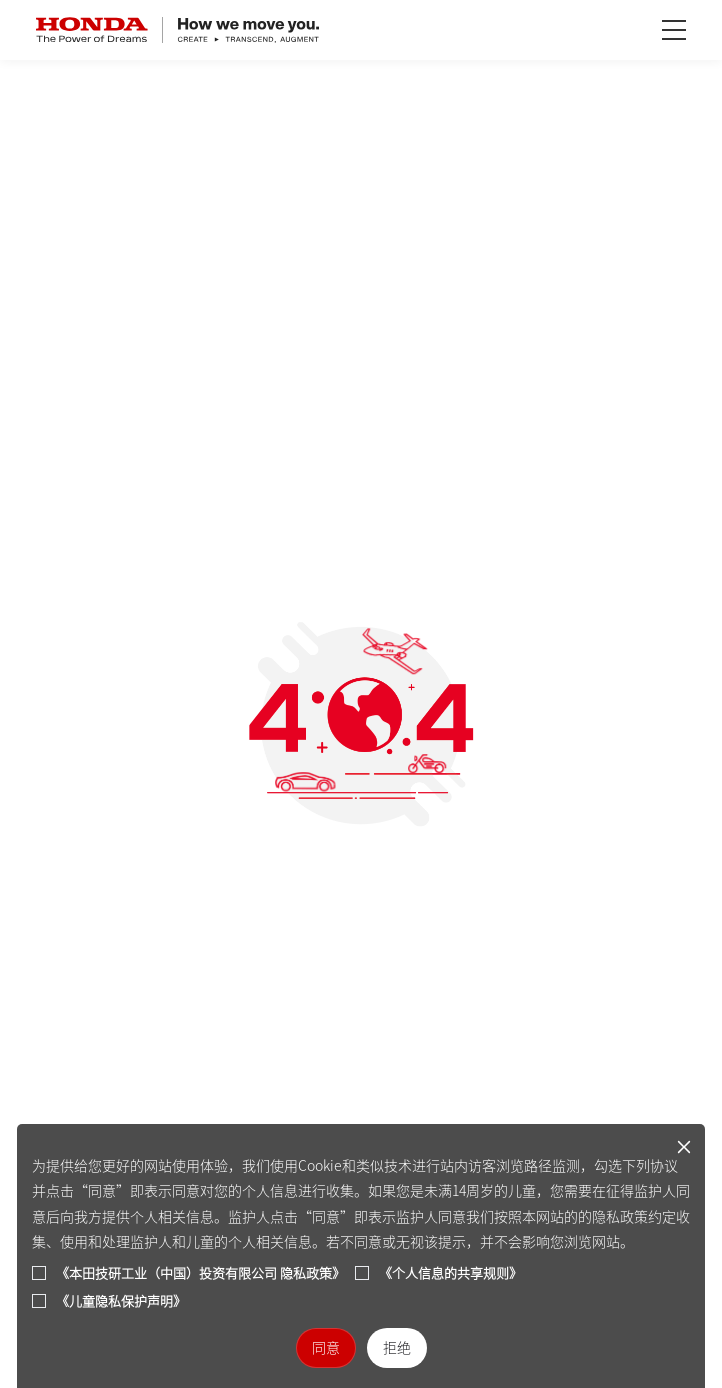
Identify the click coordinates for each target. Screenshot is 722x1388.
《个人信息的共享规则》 (450, 1273)
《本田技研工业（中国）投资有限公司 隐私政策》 (200, 1273)
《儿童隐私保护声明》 (121, 1301)
